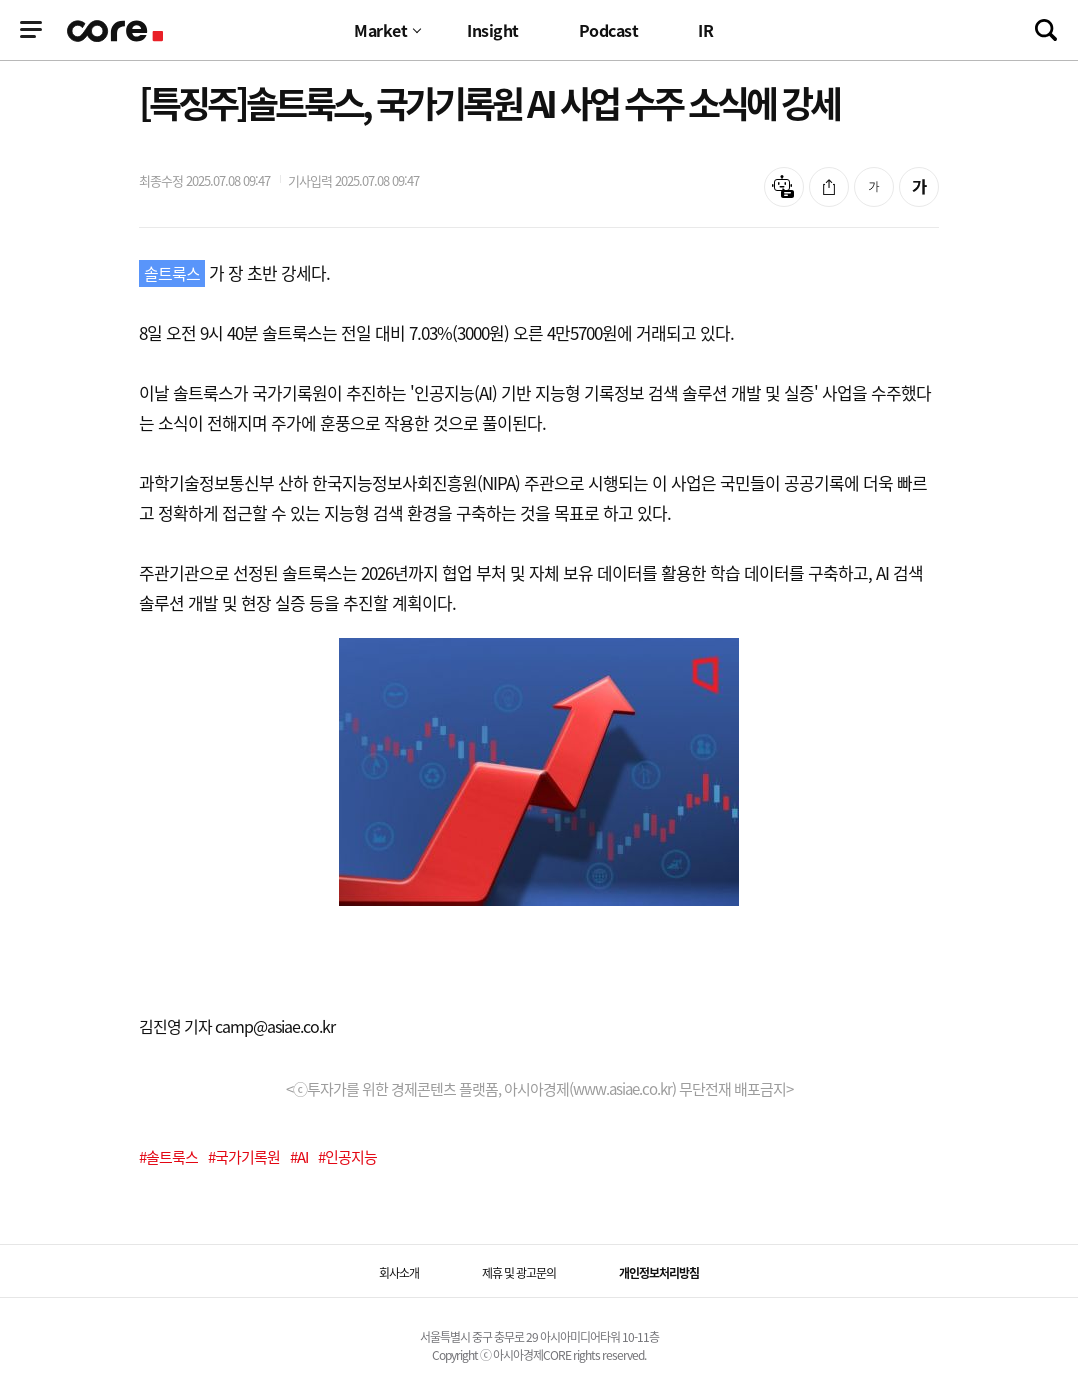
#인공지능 (347, 1157)
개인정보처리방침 (659, 1273)
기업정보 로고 (117, 31)
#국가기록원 (244, 1157)
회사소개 (399, 1273)
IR (705, 30)
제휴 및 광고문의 (519, 1273)
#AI (299, 1157)
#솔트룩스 (168, 1157)
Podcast (609, 30)
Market (380, 30)
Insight (493, 30)
